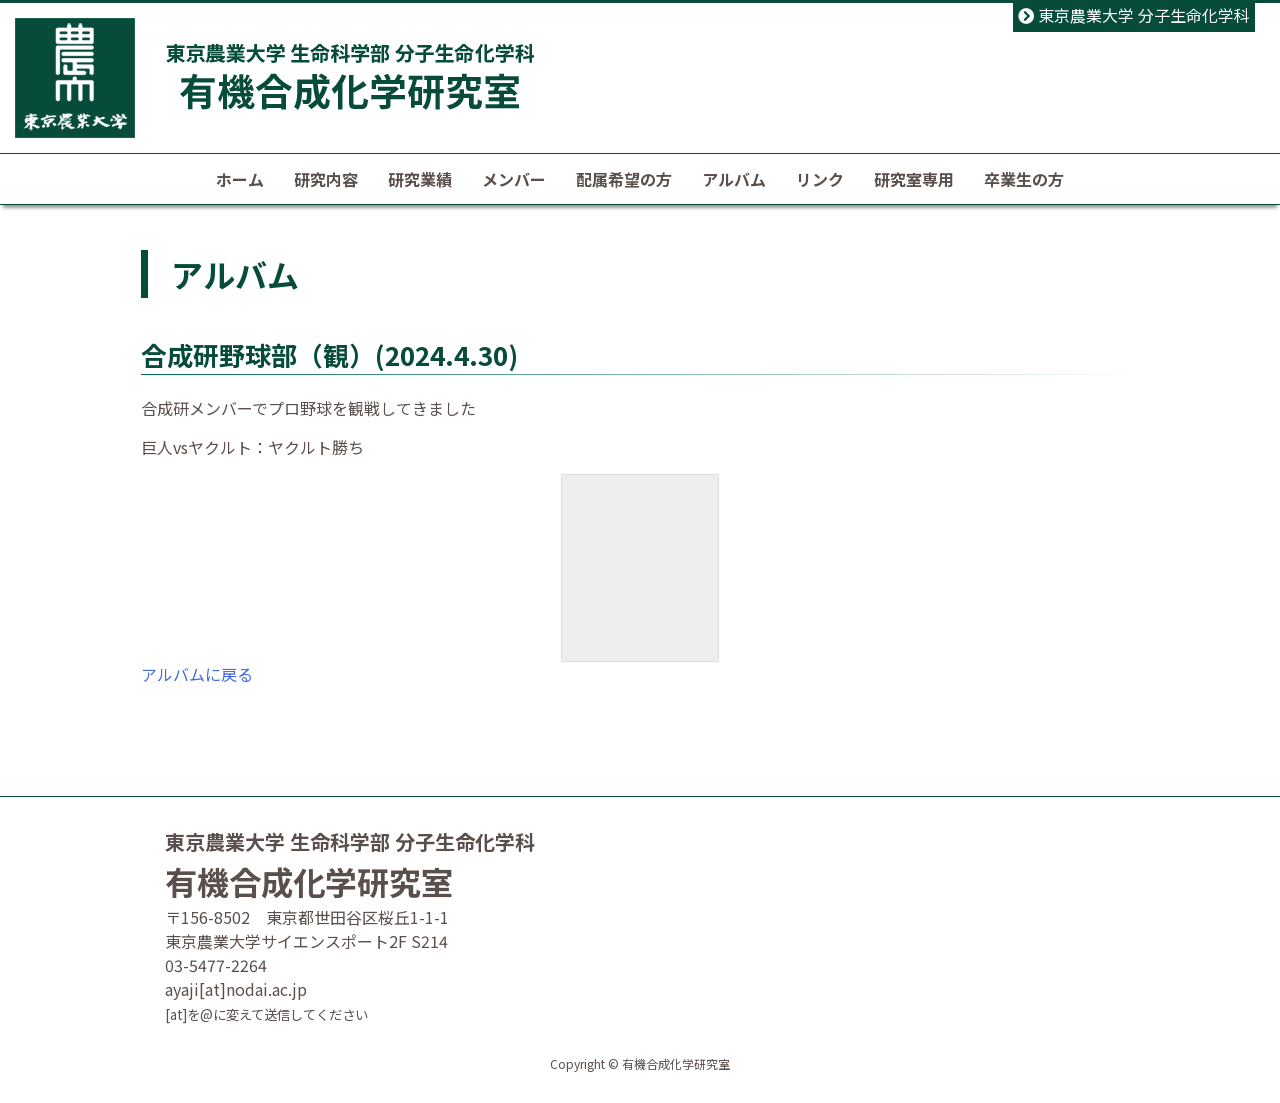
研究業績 (420, 179)
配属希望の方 (624, 179)
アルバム (734, 179)
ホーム (240, 179)
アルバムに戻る (197, 674)
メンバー (514, 179)
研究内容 (326, 179)
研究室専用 (914, 179)
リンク (820, 179)
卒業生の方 (1024, 179)
